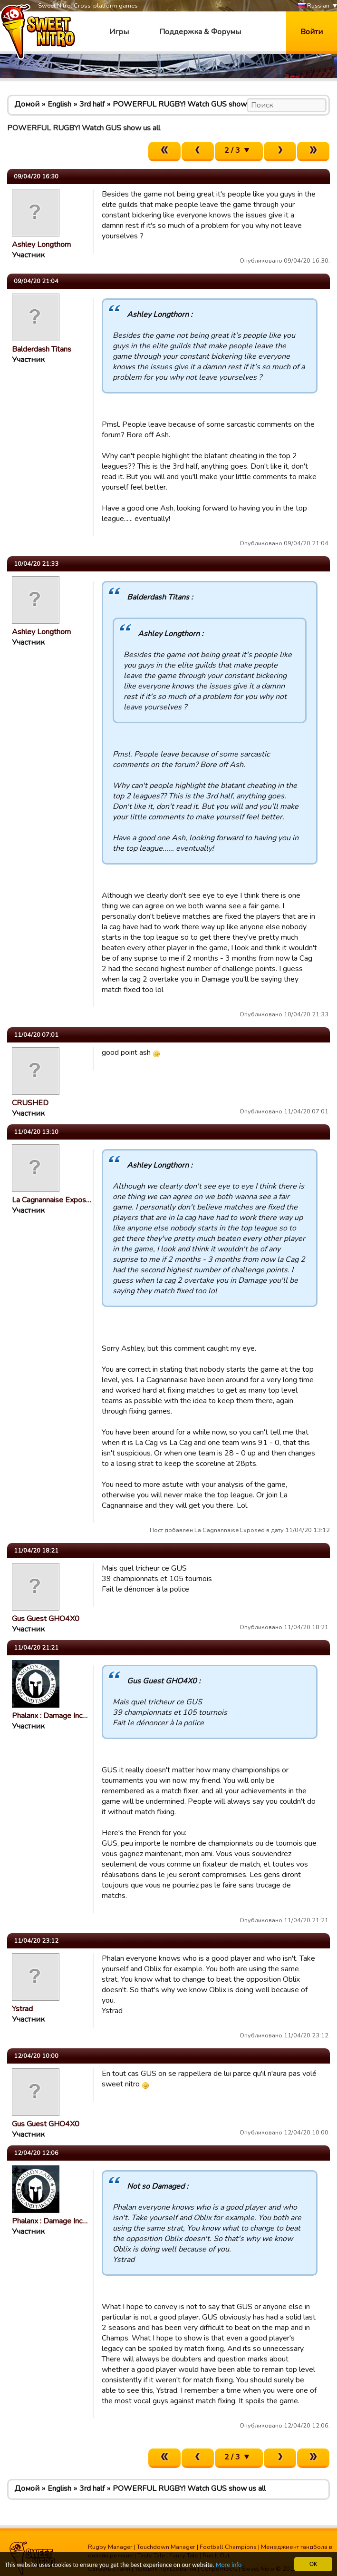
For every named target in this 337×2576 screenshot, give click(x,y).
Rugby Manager (110, 2547)
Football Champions (228, 2547)
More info (228, 2565)
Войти (311, 32)
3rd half (92, 104)
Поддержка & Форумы (200, 32)
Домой (26, 104)
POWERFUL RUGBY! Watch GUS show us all (189, 104)
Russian (313, 5)
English (59, 104)
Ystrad (22, 2009)
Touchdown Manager (166, 2547)
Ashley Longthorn (41, 244)
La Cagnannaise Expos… (51, 1200)
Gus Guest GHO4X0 (45, 1618)
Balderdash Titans (41, 349)
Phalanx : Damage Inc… (49, 1716)
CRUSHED (30, 1103)
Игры (119, 32)
